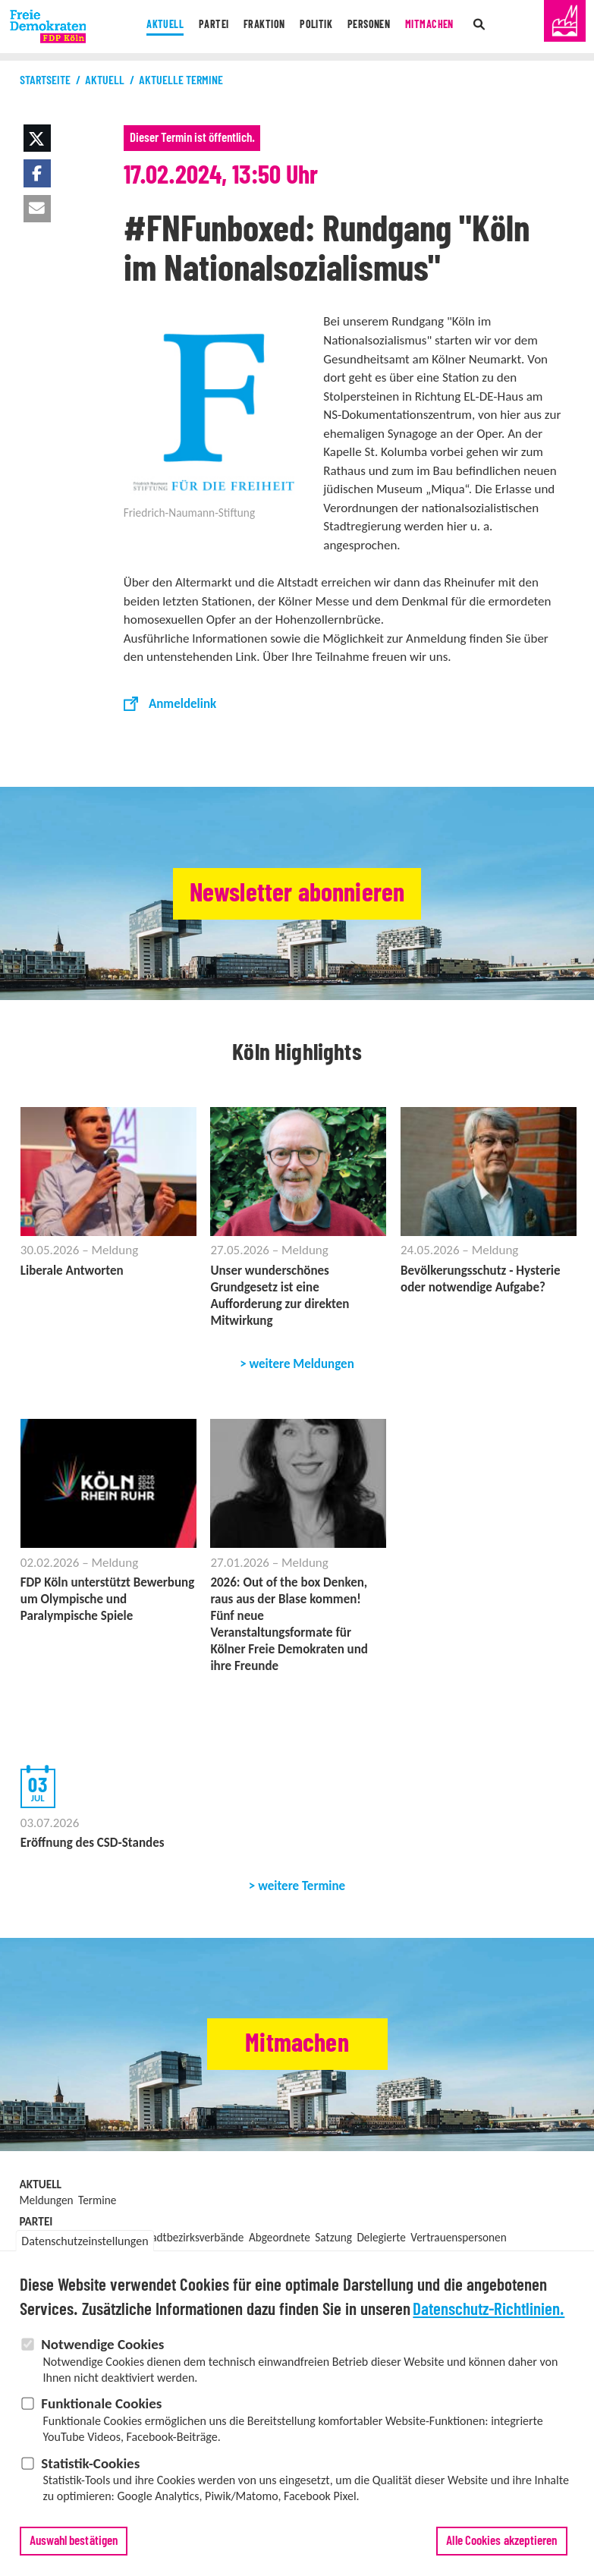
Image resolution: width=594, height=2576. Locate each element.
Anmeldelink (182, 704)
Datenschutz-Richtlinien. (488, 2310)
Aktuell (147, 26)
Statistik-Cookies (90, 2463)
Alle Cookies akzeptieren (501, 2540)
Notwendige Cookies (102, 2344)
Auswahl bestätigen (74, 2540)
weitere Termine (301, 1886)
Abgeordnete (279, 2237)
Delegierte (381, 2237)
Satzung (333, 2237)
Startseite (45, 80)
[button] (37, 138)
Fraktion (257, 26)
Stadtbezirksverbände (193, 2237)
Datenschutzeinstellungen (84, 2241)
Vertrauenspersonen (458, 2237)
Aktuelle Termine (181, 80)
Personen (376, 26)
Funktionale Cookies (101, 2403)
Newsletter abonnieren (297, 894)
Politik (316, 26)
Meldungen (47, 2200)
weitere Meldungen (302, 1364)
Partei (201, 26)
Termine (97, 2200)
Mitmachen (444, 26)
